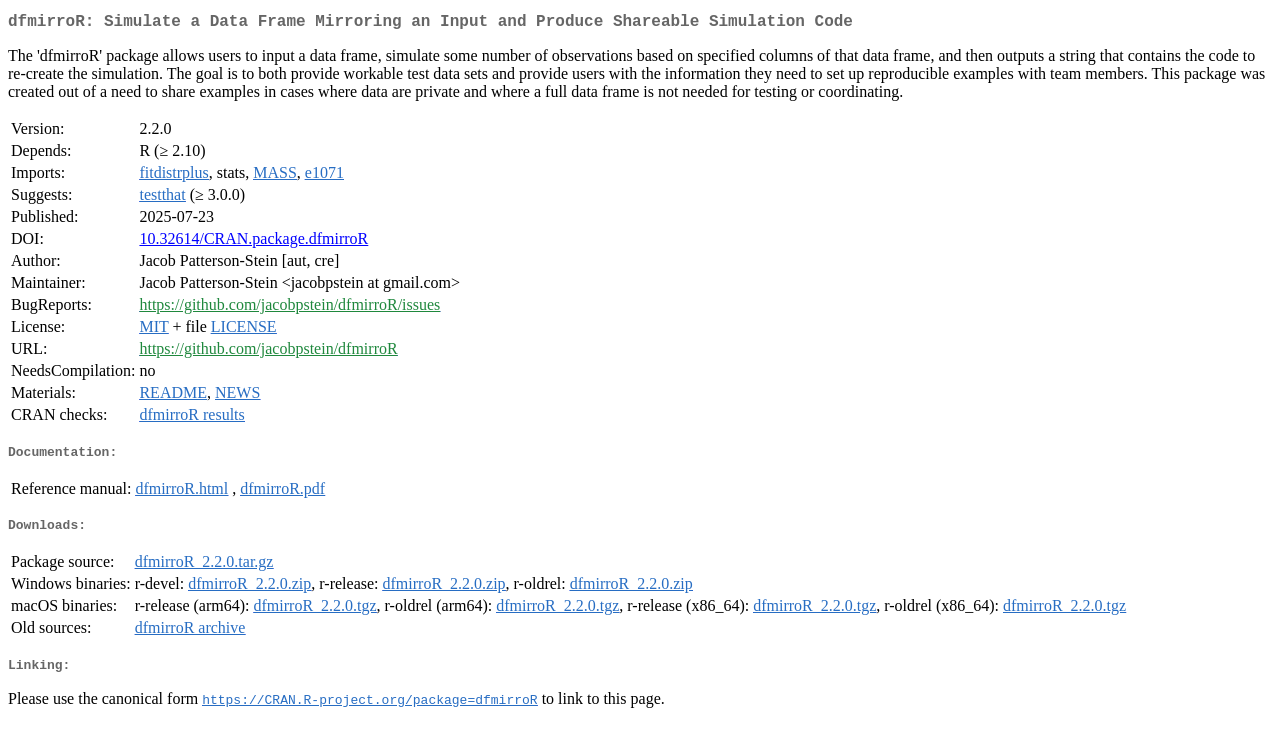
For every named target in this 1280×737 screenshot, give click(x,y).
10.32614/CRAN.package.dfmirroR (253, 242)
